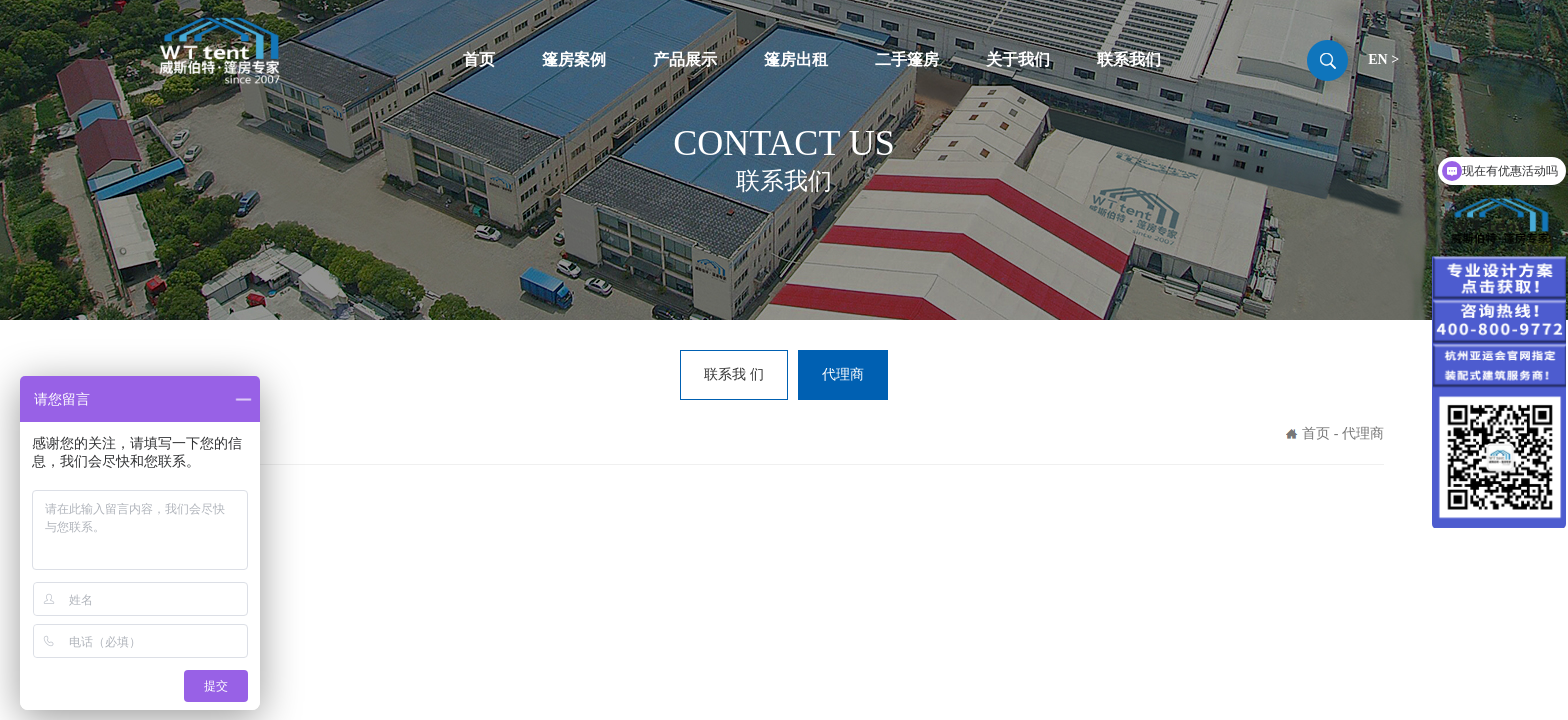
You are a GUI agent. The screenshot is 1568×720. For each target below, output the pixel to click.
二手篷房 (907, 59)
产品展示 (685, 59)
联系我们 (1129, 59)
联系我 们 (734, 374)
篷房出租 (796, 59)
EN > (1383, 59)
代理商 (843, 374)
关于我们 (1018, 59)
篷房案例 (574, 59)
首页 (479, 59)
